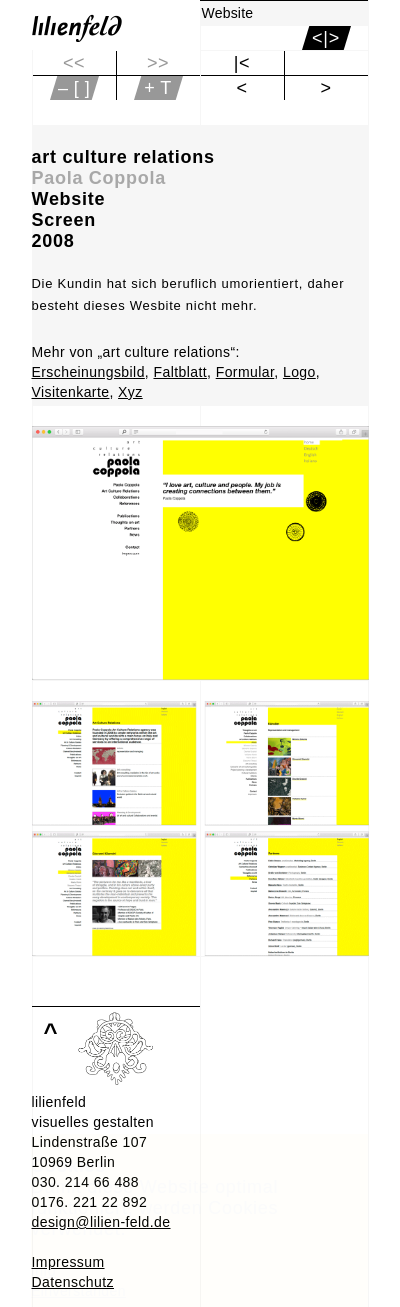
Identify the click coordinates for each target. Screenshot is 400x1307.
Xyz (130, 392)
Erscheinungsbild (88, 372)
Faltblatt (180, 372)
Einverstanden (78, 1291)
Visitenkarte (71, 392)
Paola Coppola (99, 178)
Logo (299, 372)
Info (43, 1271)
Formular (245, 372)
